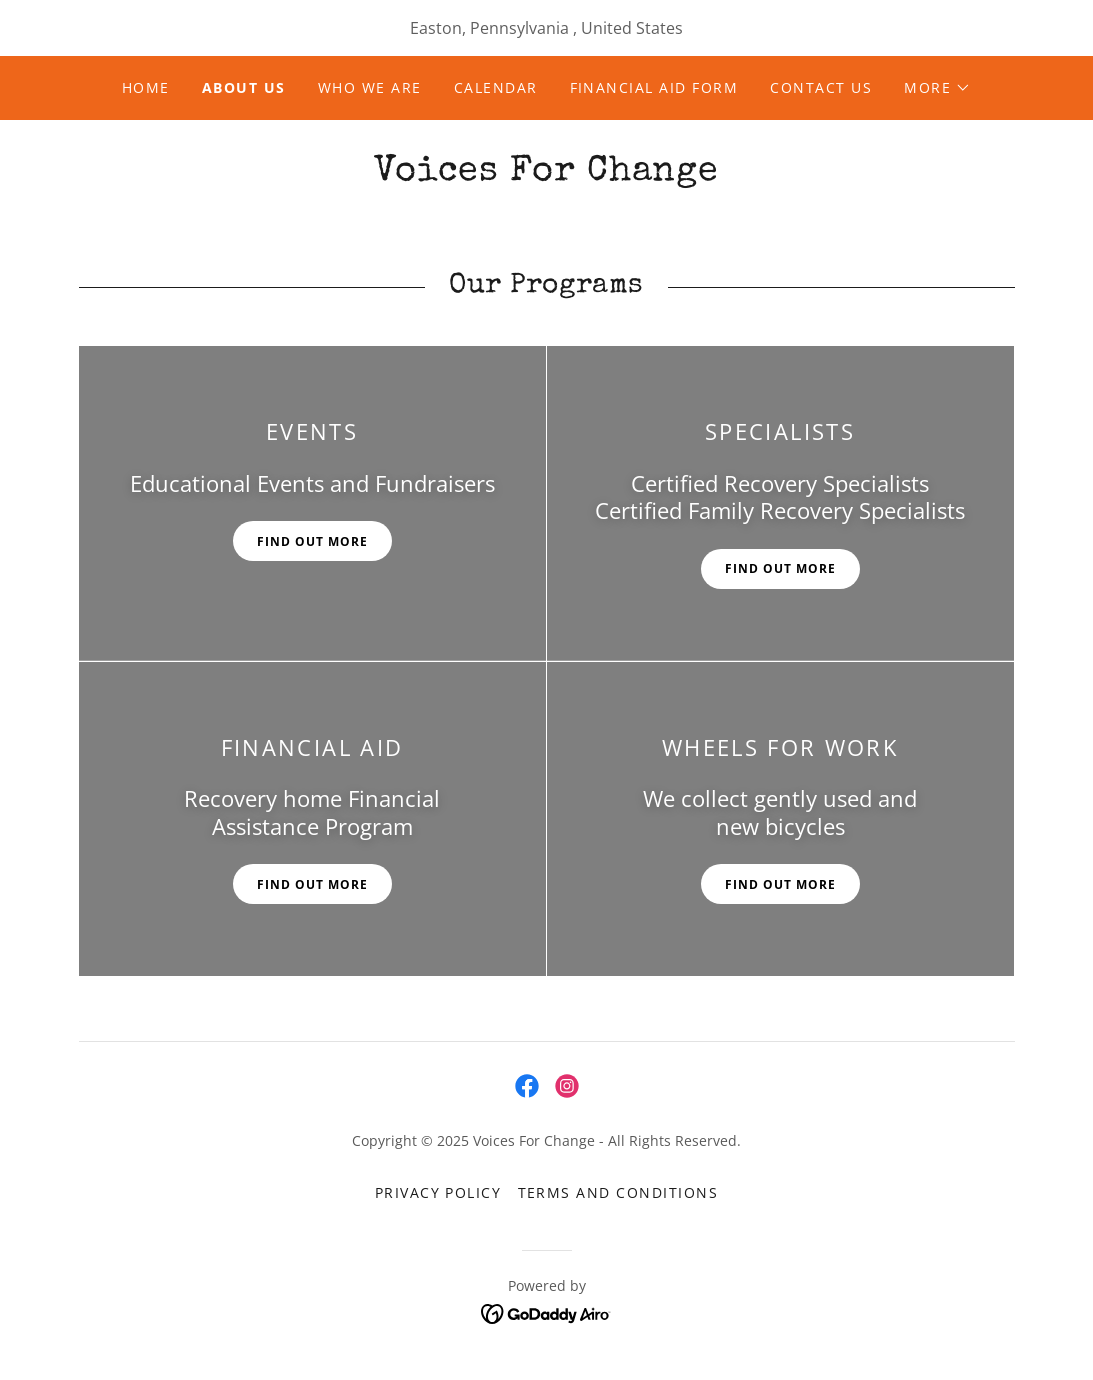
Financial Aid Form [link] (654, 87)
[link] (546, 174)
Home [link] (146, 87)
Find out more (312, 541)
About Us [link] (244, 87)
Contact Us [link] (821, 87)
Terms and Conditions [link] (618, 1192)
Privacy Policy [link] (438, 1192)
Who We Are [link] (370, 87)
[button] (937, 88)
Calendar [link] (496, 87)
